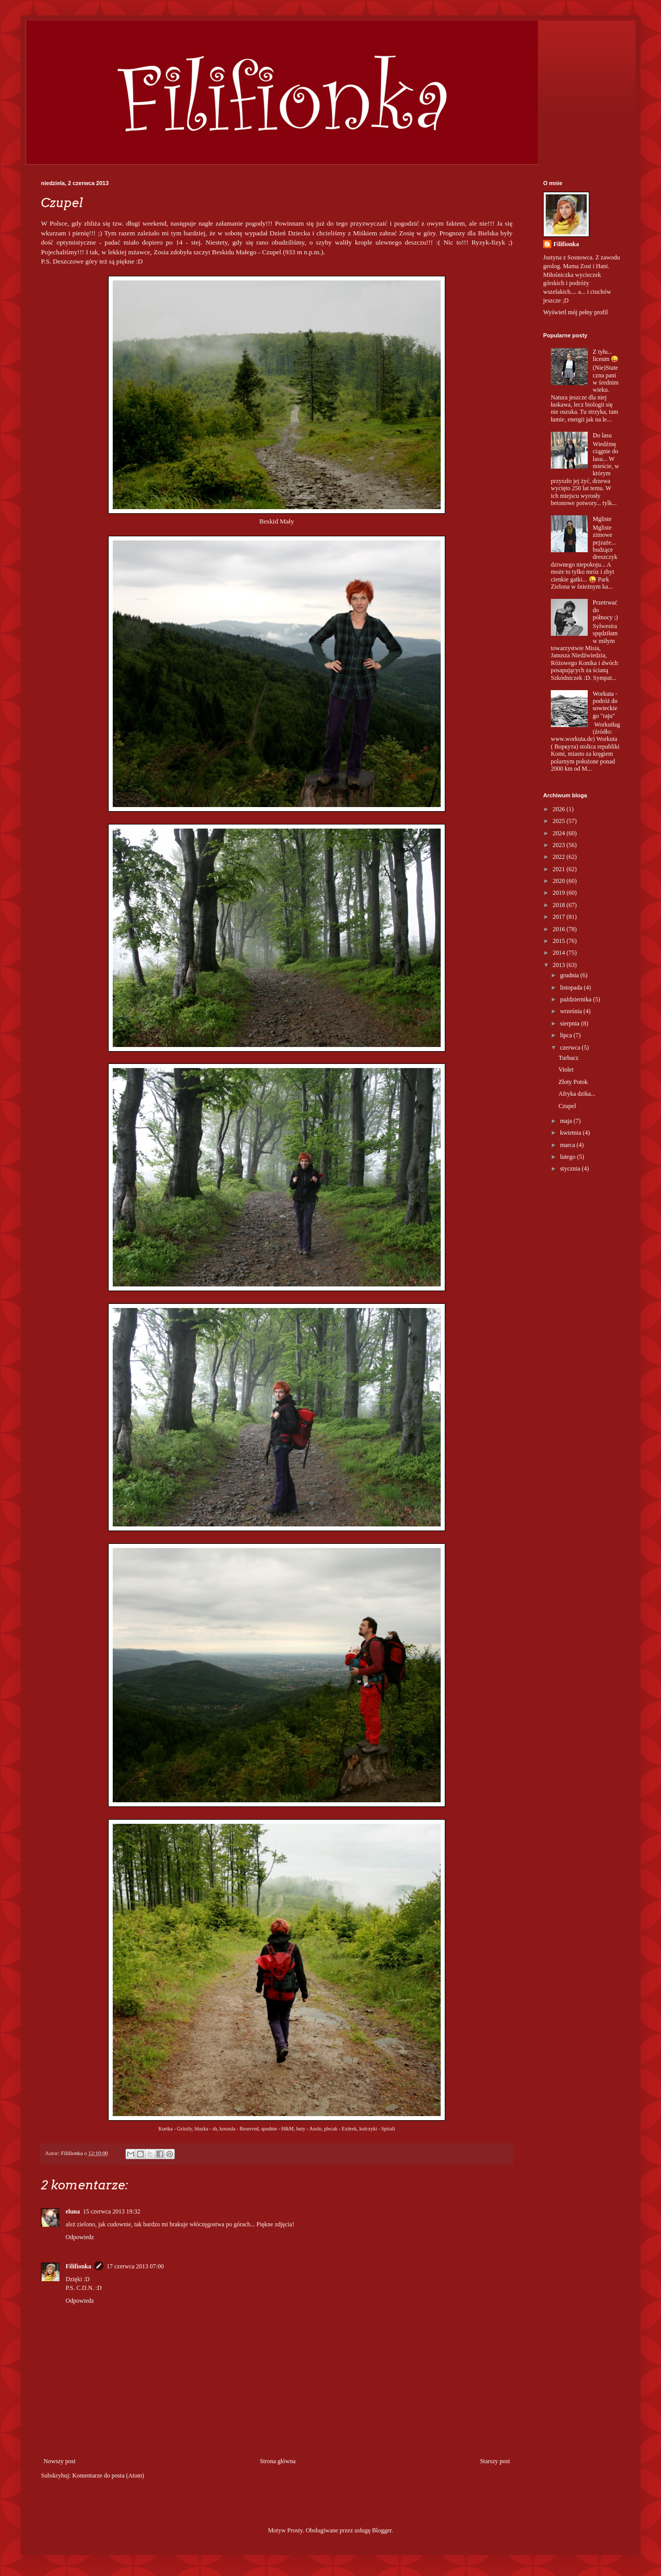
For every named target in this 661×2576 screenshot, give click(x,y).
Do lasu (602, 435)
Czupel (567, 1106)
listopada (572, 987)
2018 (560, 905)
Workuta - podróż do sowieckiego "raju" (605, 704)
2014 (560, 952)
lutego (568, 1156)
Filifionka (78, 2266)
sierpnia (570, 1023)
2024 (560, 833)
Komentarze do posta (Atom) (108, 2475)
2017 (560, 916)
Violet (566, 1069)
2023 (560, 845)
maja (566, 1120)
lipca (566, 1035)
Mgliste (602, 518)
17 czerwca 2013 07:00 (135, 2266)
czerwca (571, 1047)
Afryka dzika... (577, 1093)
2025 (560, 820)
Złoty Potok (573, 1081)
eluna (73, 2211)
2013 (560, 965)
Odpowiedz (80, 2237)
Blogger (381, 2530)
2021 (560, 869)
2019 (560, 892)
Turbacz (569, 1057)
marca (568, 1145)
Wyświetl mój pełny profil (575, 312)
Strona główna (278, 2461)
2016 (560, 929)
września (572, 1011)
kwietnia (571, 1132)
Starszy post (495, 2461)
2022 (560, 856)
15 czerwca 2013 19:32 (111, 2211)
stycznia (571, 1168)
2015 (560, 940)
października (576, 999)
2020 (560, 880)
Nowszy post (59, 2461)
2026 (560, 809)
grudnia (570, 975)
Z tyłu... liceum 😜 (606, 355)
